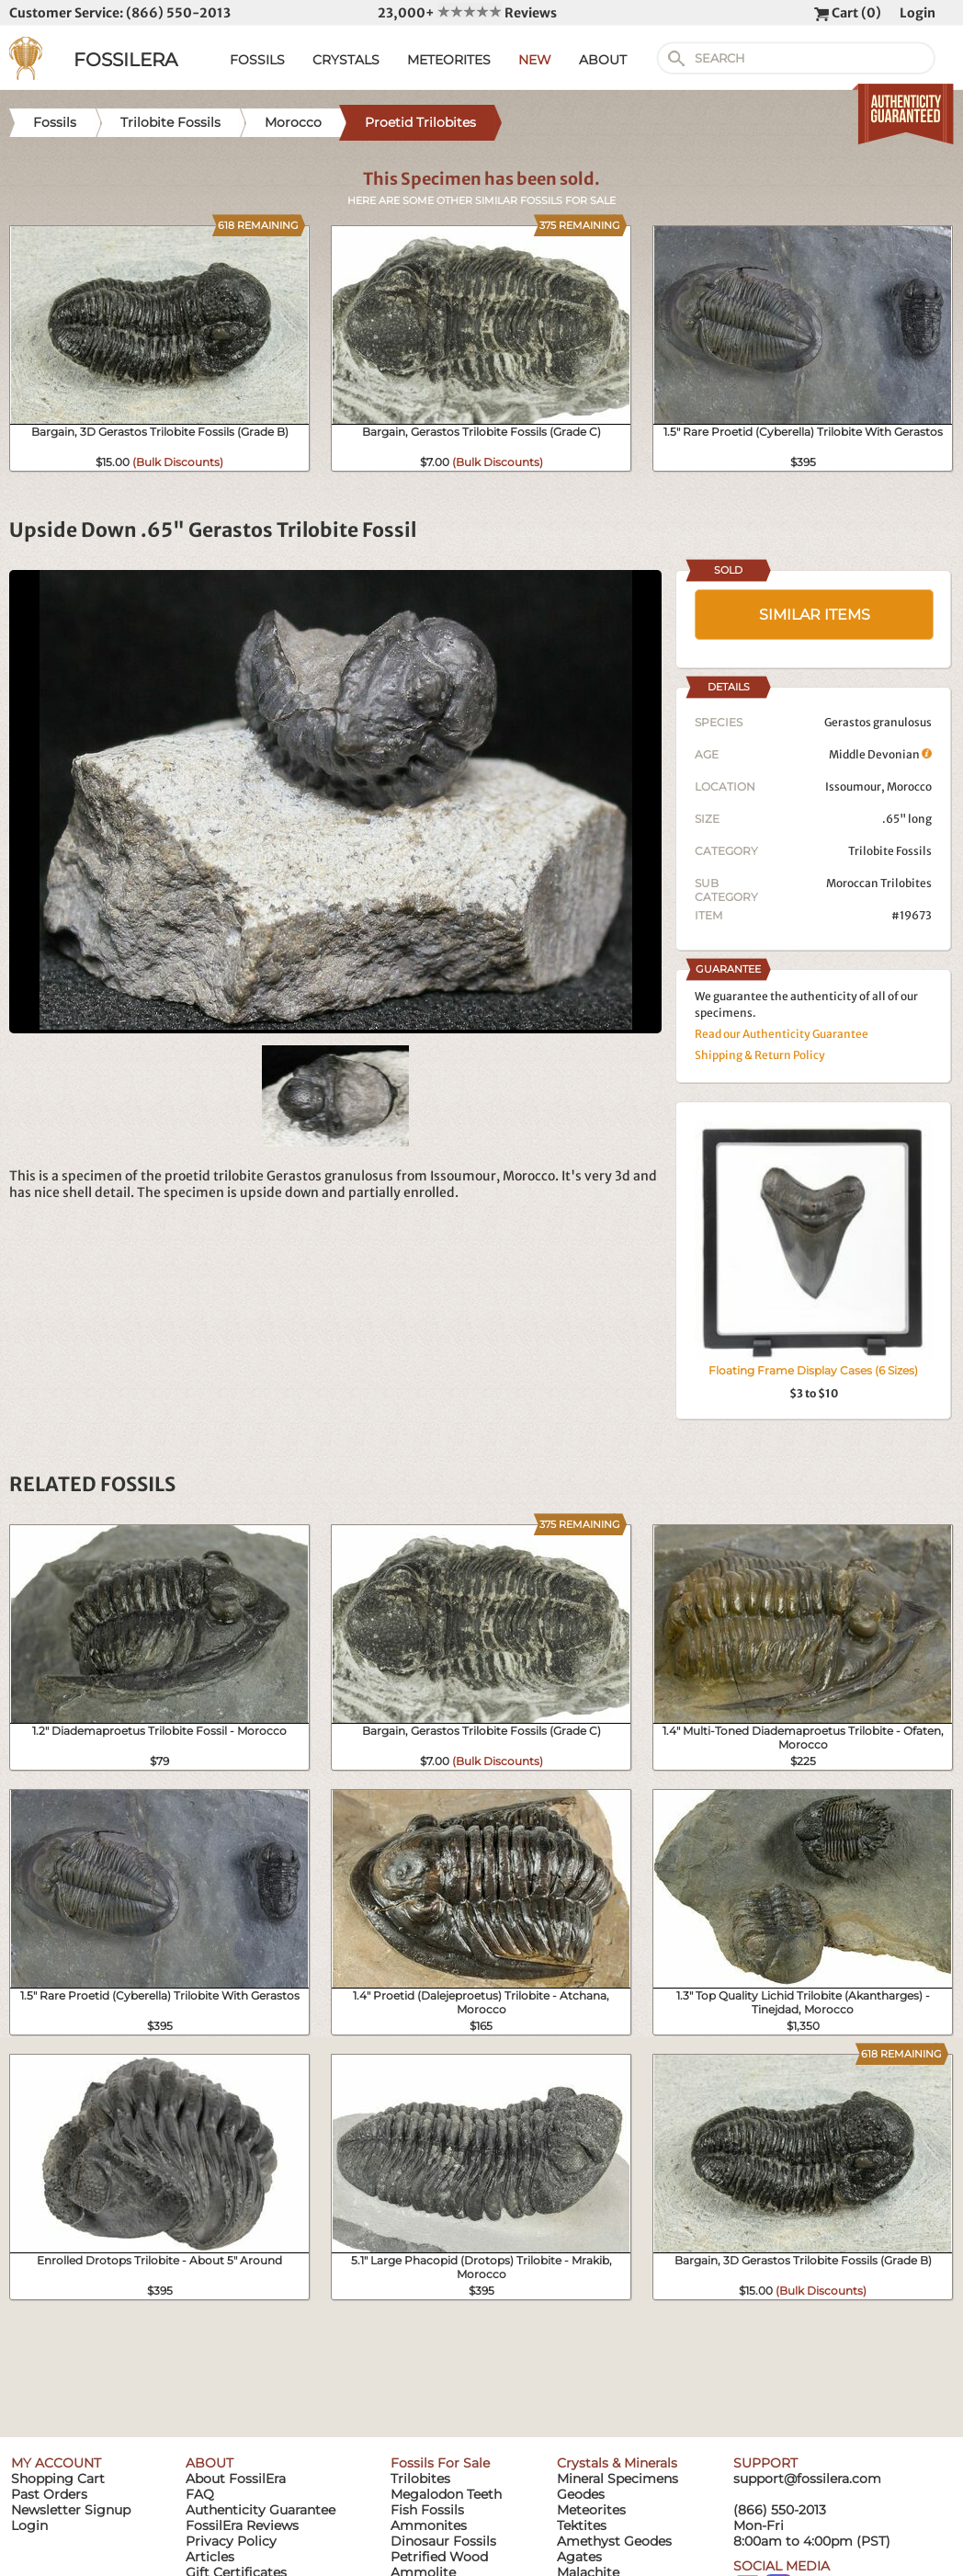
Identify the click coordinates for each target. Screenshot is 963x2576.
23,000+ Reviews (467, 13)
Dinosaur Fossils (443, 2541)
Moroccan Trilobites (879, 883)
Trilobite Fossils (890, 851)
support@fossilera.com (807, 2478)
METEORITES (449, 59)
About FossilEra (236, 2478)
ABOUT (603, 59)
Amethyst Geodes (614, 2541)
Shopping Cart (58, 2478)
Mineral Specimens (617, 2478)
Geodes (581, 2494)
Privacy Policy (231, 2541)
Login (917, 13)
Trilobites (420, 2478)
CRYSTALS (346, 59)
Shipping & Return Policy (760, 1055)
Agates (579, 2556)
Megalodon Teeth (446, 2494)
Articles (210, 2556)
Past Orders (49, 2494)
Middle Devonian (880, 754)
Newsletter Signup (70, 2510)
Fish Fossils (427, 2510)
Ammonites (429, 2525)
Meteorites (591, 2510)
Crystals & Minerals (617, 2463)
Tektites (581, 2525)
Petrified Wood (439, 2556)
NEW (534, 59)
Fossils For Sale (440, 2463)
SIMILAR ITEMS (814, 614)
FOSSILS (257, 59)
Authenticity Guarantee (260, 2510)
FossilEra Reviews (242, 2525)
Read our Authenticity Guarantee (781, 1034)
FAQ (200, 2494)
